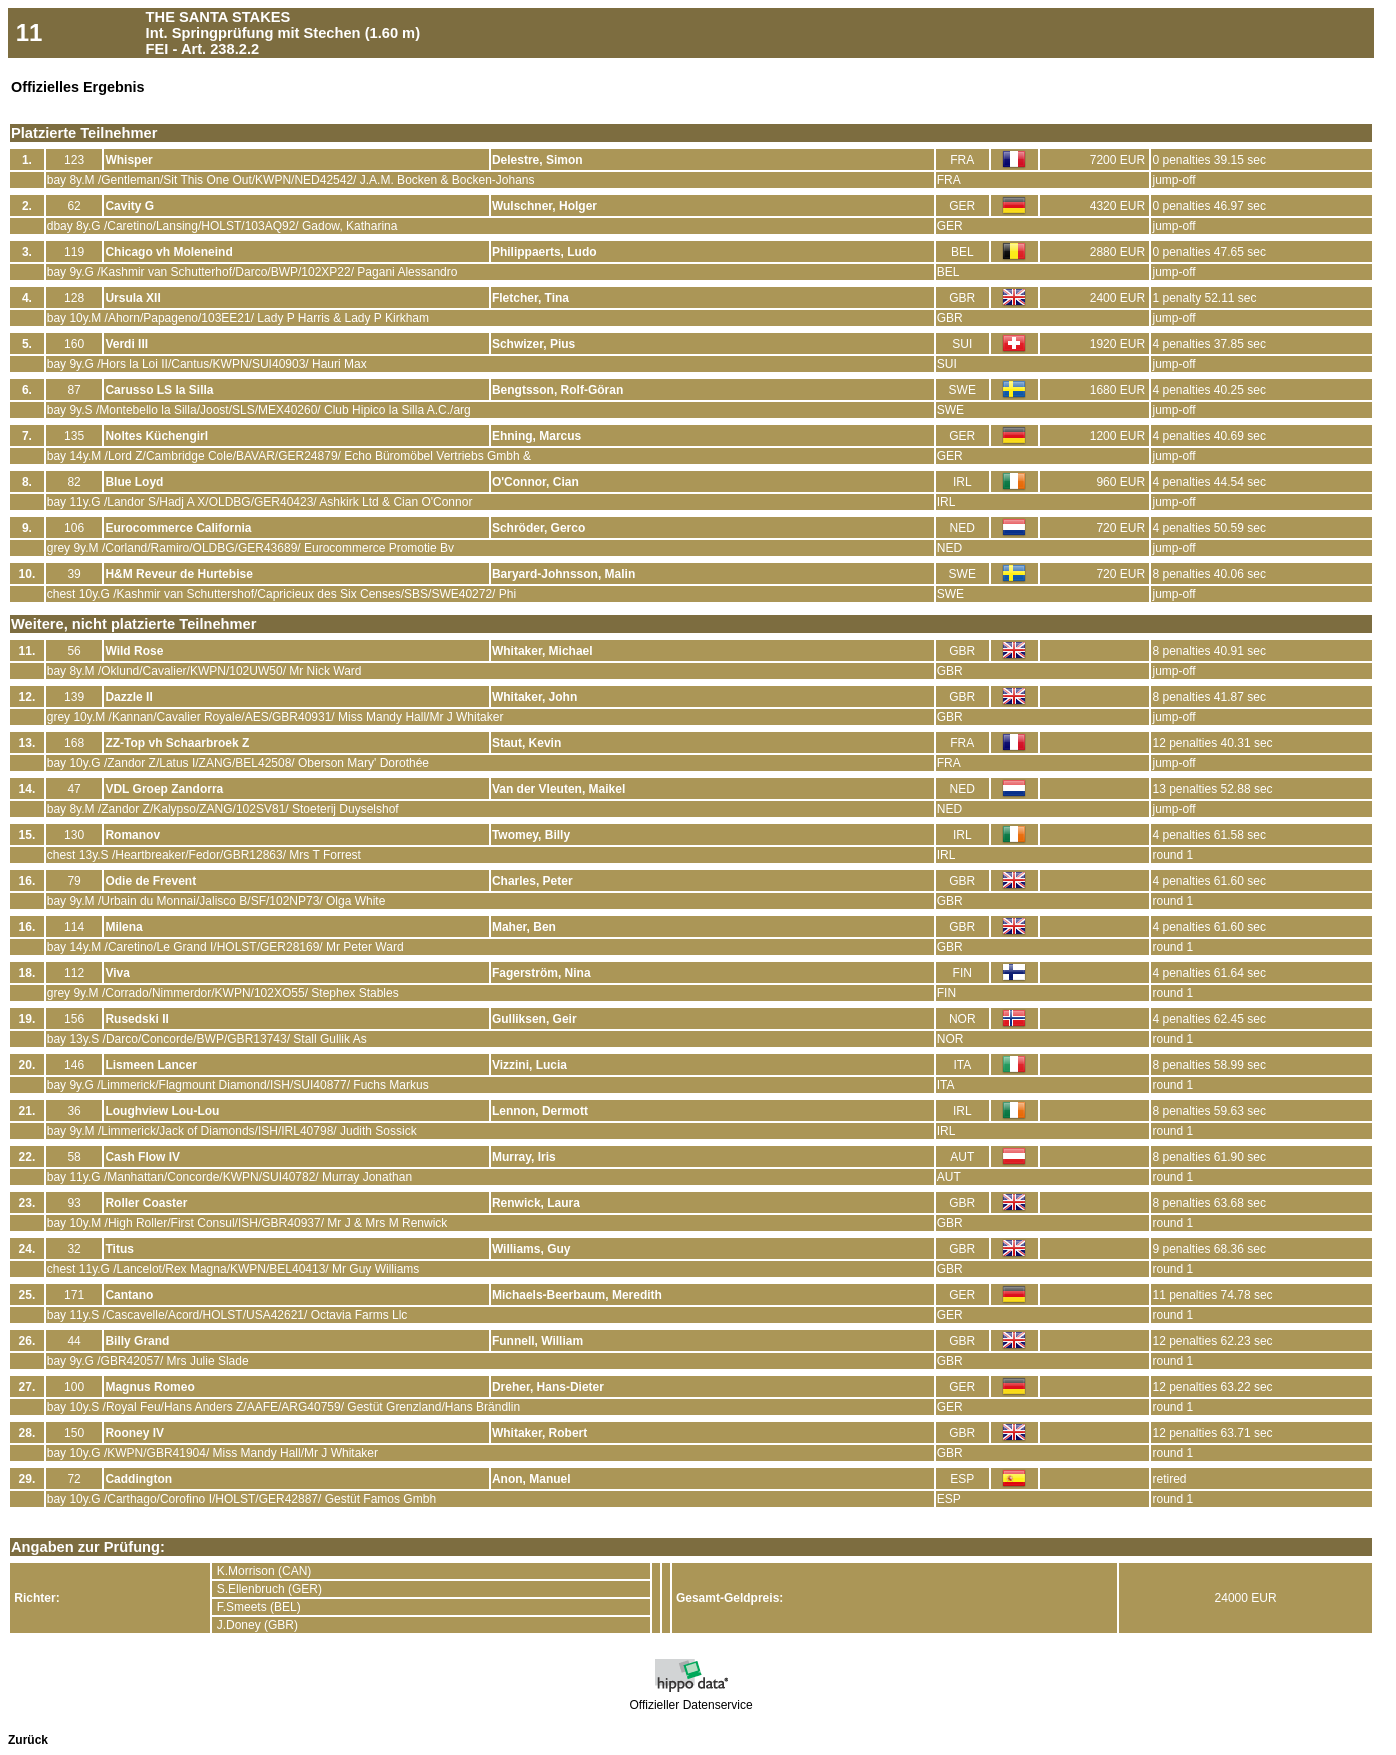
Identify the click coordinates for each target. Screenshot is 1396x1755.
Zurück (28, 1740)
